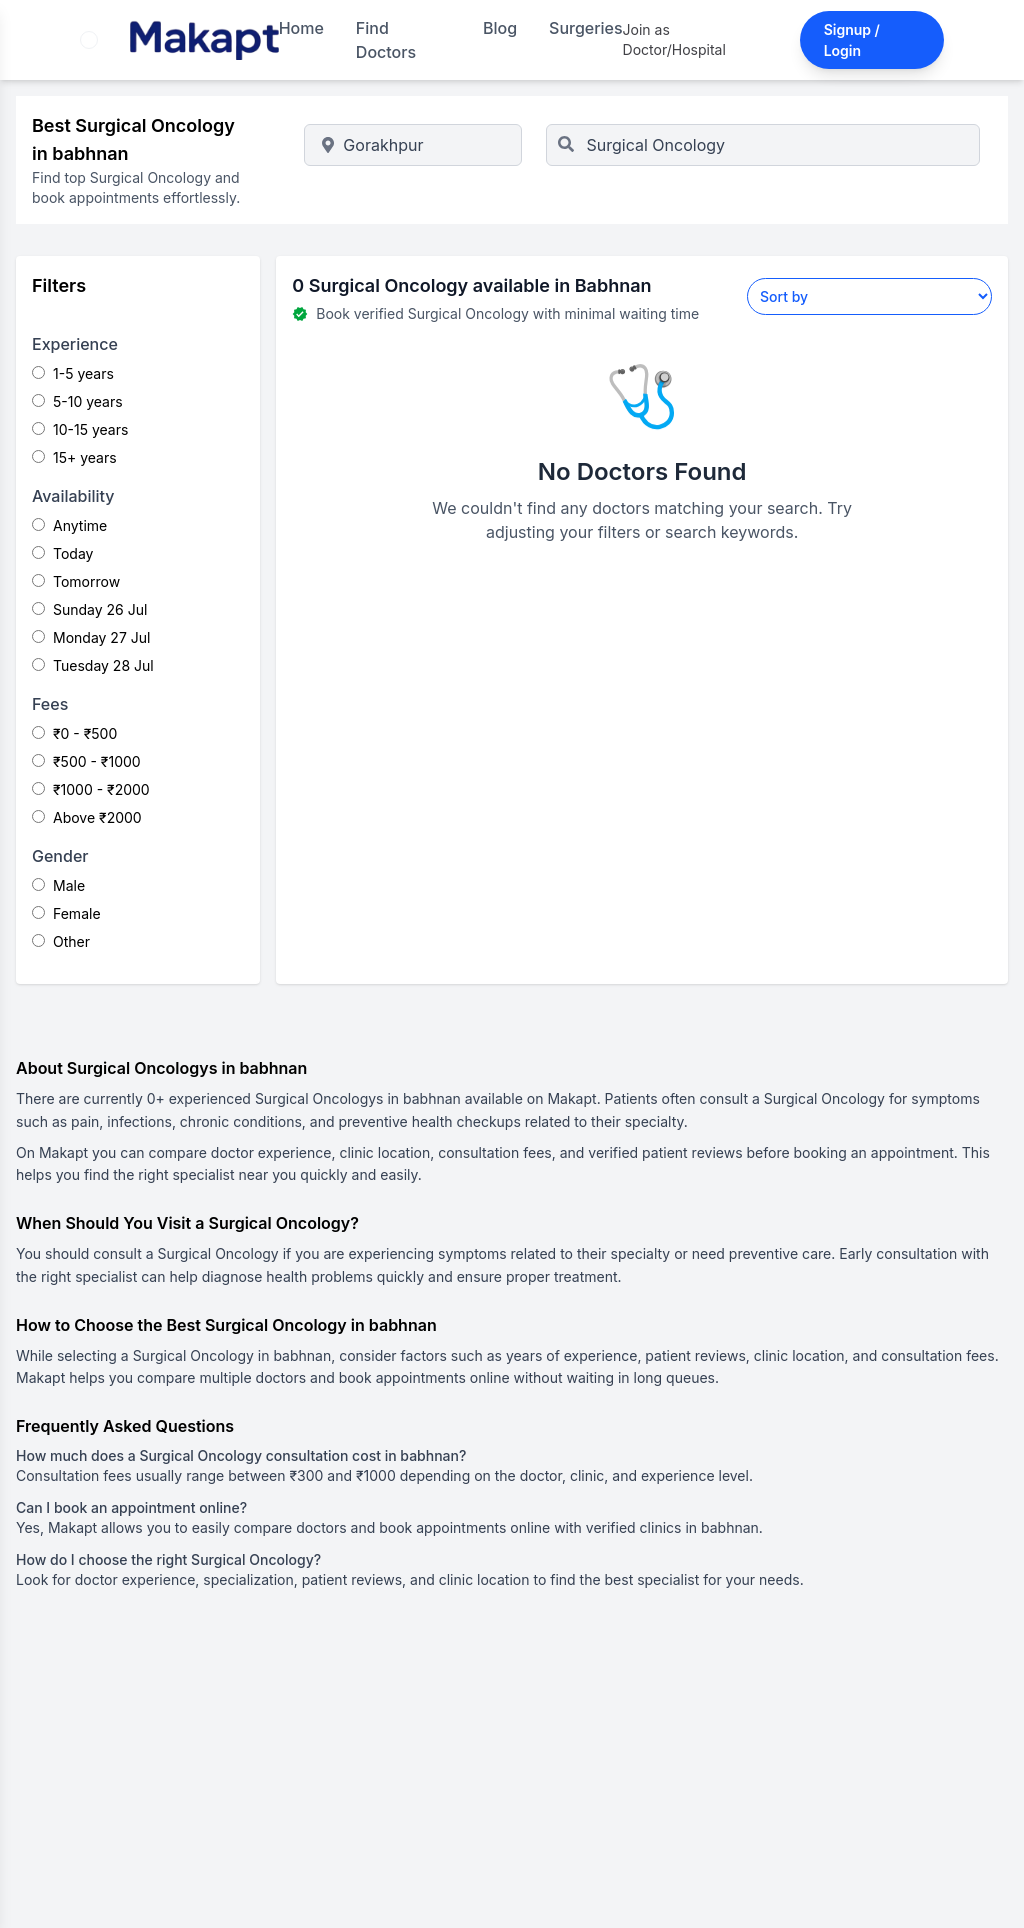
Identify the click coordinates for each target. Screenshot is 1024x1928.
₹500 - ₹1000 (86, 761)
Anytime (69, 525)
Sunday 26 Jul (89, 609)
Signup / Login (852, 40)
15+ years (74, 457)
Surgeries (586, 28)
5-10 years (77, 401)
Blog (500, 28)
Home (301, 28)
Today (62, 553)
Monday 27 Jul (91, 637)
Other (61, 941)
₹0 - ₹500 (74, 733)
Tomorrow (76, 581)
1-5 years (73, 373)
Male (58, 885)
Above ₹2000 (87, 817)
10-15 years (80, 429)
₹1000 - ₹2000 (91, 789)
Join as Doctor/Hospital (674, 39)
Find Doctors (386, 40)
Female (66, 913)
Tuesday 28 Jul (93, 665)
